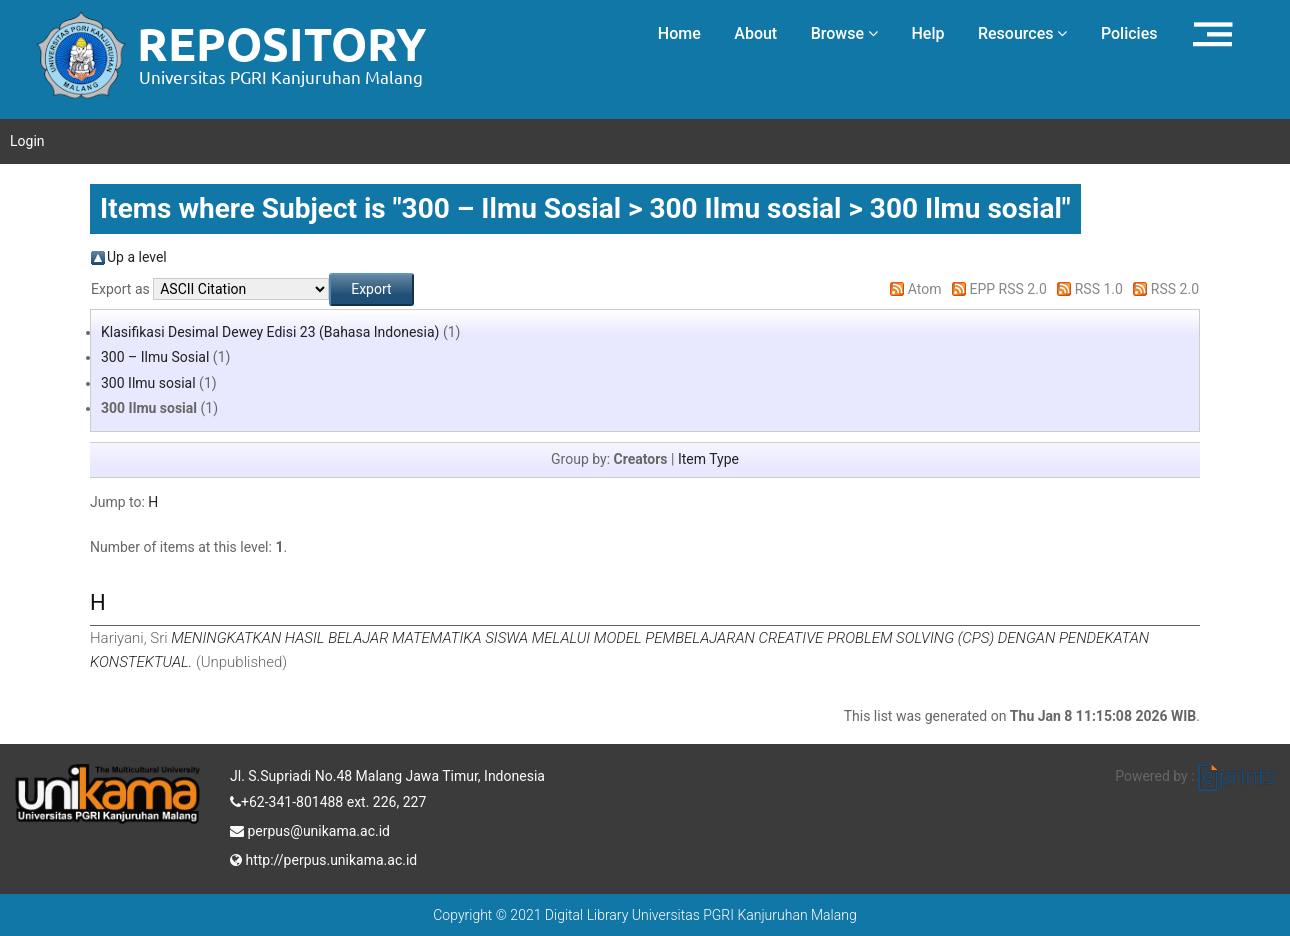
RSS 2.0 (1175, 289)
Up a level (137, 257)
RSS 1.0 (1099, 289)
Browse (844, 33)
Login (27, 141)
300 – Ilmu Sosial (155, 357)
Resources (1023, 33)
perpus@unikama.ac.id (310, 829)
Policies (1129, 33)
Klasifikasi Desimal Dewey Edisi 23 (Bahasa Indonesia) (270, 332)
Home (679, 33)
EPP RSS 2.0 (1008, 289)
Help (927, 33)
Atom (925, 289)
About (755, 33)
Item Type (708, 459)
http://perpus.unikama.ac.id (323, 858)
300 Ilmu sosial (148, 383)
